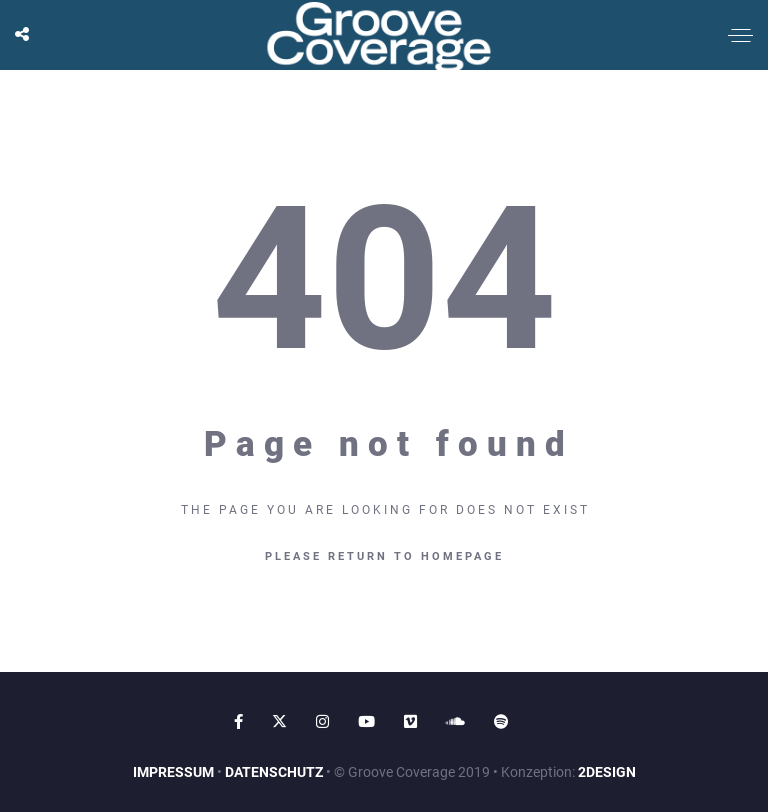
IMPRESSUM (173, 772)
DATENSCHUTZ (274, 772)
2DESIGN (607, 772)
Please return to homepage (384, 556)
